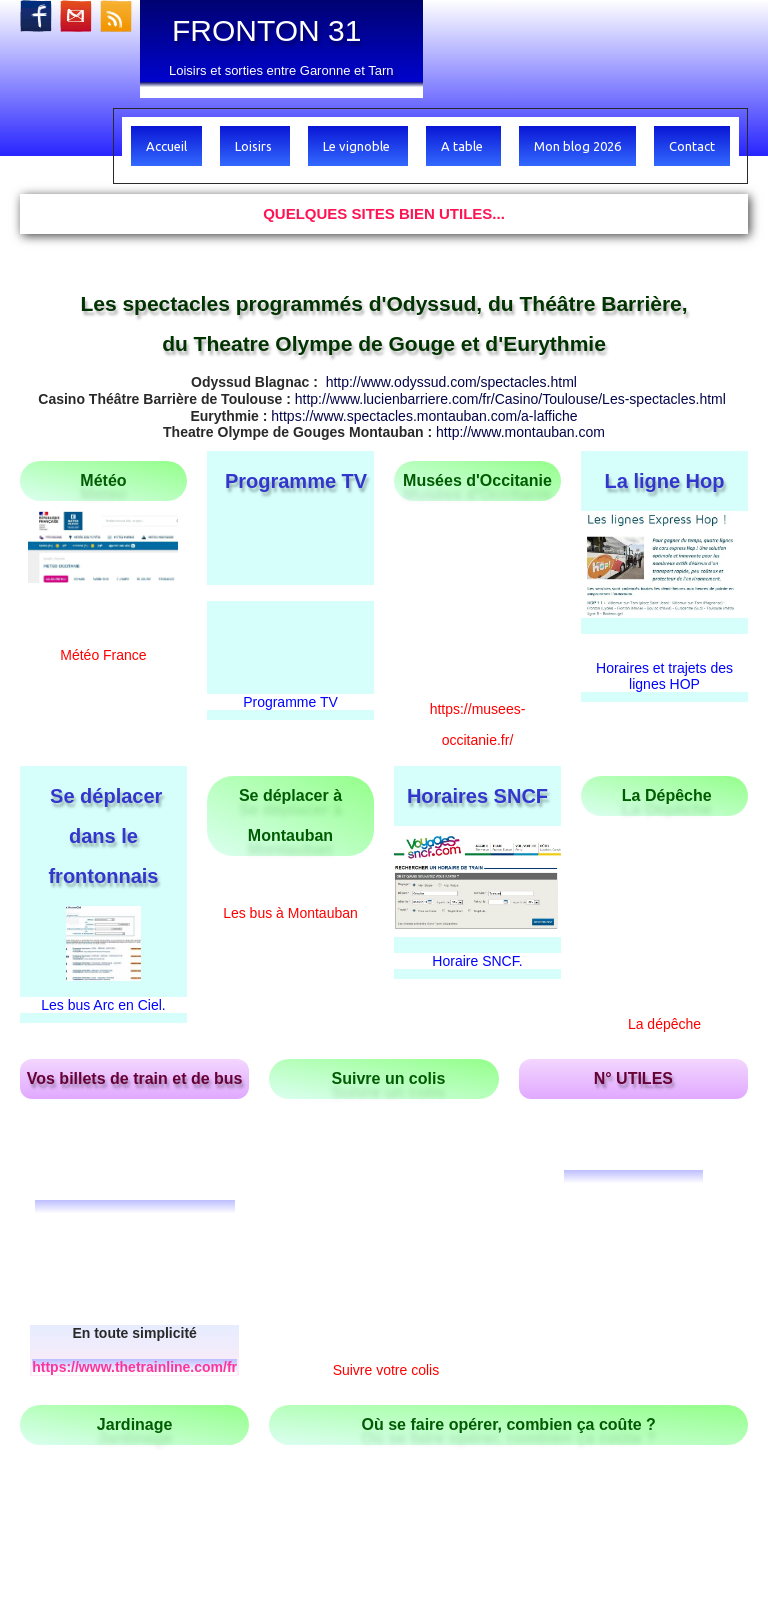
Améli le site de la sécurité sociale (509, 1220)
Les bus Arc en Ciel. (103, 941)
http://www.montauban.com (520, 432)
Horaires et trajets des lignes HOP (664, 676)
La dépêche (664, 810)
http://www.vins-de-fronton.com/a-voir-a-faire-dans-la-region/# (199, 1357)
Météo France (103, 655)
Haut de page (62, 1426)
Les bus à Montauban (290, 850)
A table (463, 146)
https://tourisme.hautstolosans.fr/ (260, 1400)
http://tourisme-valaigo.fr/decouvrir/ (635, 1332)
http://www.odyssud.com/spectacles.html (451, 382)
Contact (692, 146)
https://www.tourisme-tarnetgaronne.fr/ (611, 1374)
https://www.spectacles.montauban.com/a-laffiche (424, 416)
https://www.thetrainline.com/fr (134, 1093)
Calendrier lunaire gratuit (134, 1220)
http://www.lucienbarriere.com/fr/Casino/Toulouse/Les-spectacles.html (510, 399)
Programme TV (290, 552)
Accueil (166, 146)
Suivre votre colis (386, 1067)
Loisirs (255, 146)
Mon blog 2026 (577, 146)
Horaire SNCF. (477, 898)
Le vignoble (358, 146)
